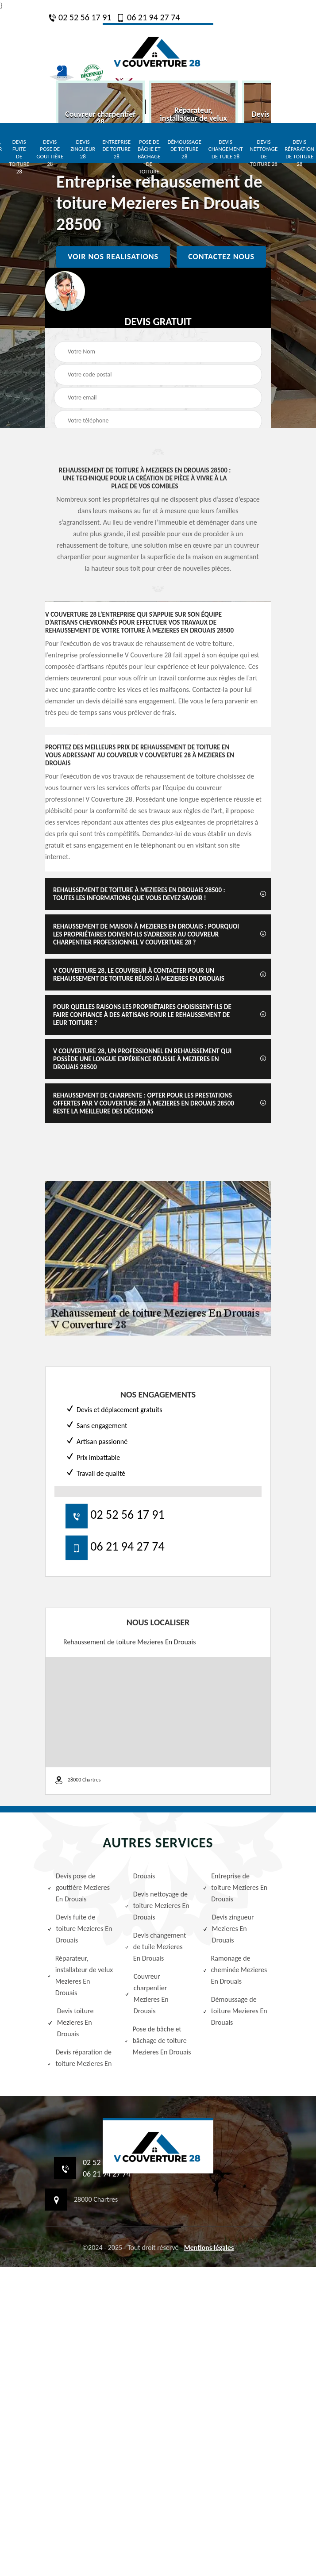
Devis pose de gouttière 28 (49, 153)
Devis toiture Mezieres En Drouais (70, 2022)
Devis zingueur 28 (82, 149)
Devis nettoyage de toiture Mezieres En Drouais (157, 1905)
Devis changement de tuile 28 (225, 149)
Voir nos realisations (113, 256)
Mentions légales (209, 2247)
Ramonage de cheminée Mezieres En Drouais (235, 1969)
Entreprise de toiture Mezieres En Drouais (235, 1887)
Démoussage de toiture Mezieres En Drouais (235, 2011)
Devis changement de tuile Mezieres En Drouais (155, 1946)
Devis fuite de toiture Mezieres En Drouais (79, 1928)
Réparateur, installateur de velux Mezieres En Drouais (80, 1975)
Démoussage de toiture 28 (184, 149)
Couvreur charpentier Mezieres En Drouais (146, 1993)
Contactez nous (221, 256)
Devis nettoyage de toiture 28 (263, 153)
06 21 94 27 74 (148, 17)
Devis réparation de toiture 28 (299, 153)
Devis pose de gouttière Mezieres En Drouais (78, 1887)
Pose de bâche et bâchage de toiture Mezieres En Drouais (158, 2040)
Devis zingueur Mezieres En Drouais (228, 1928)
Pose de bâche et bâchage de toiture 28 (149, 160)
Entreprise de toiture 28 (116, 149)
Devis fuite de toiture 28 (19, 156)
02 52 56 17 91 (80, 17)
